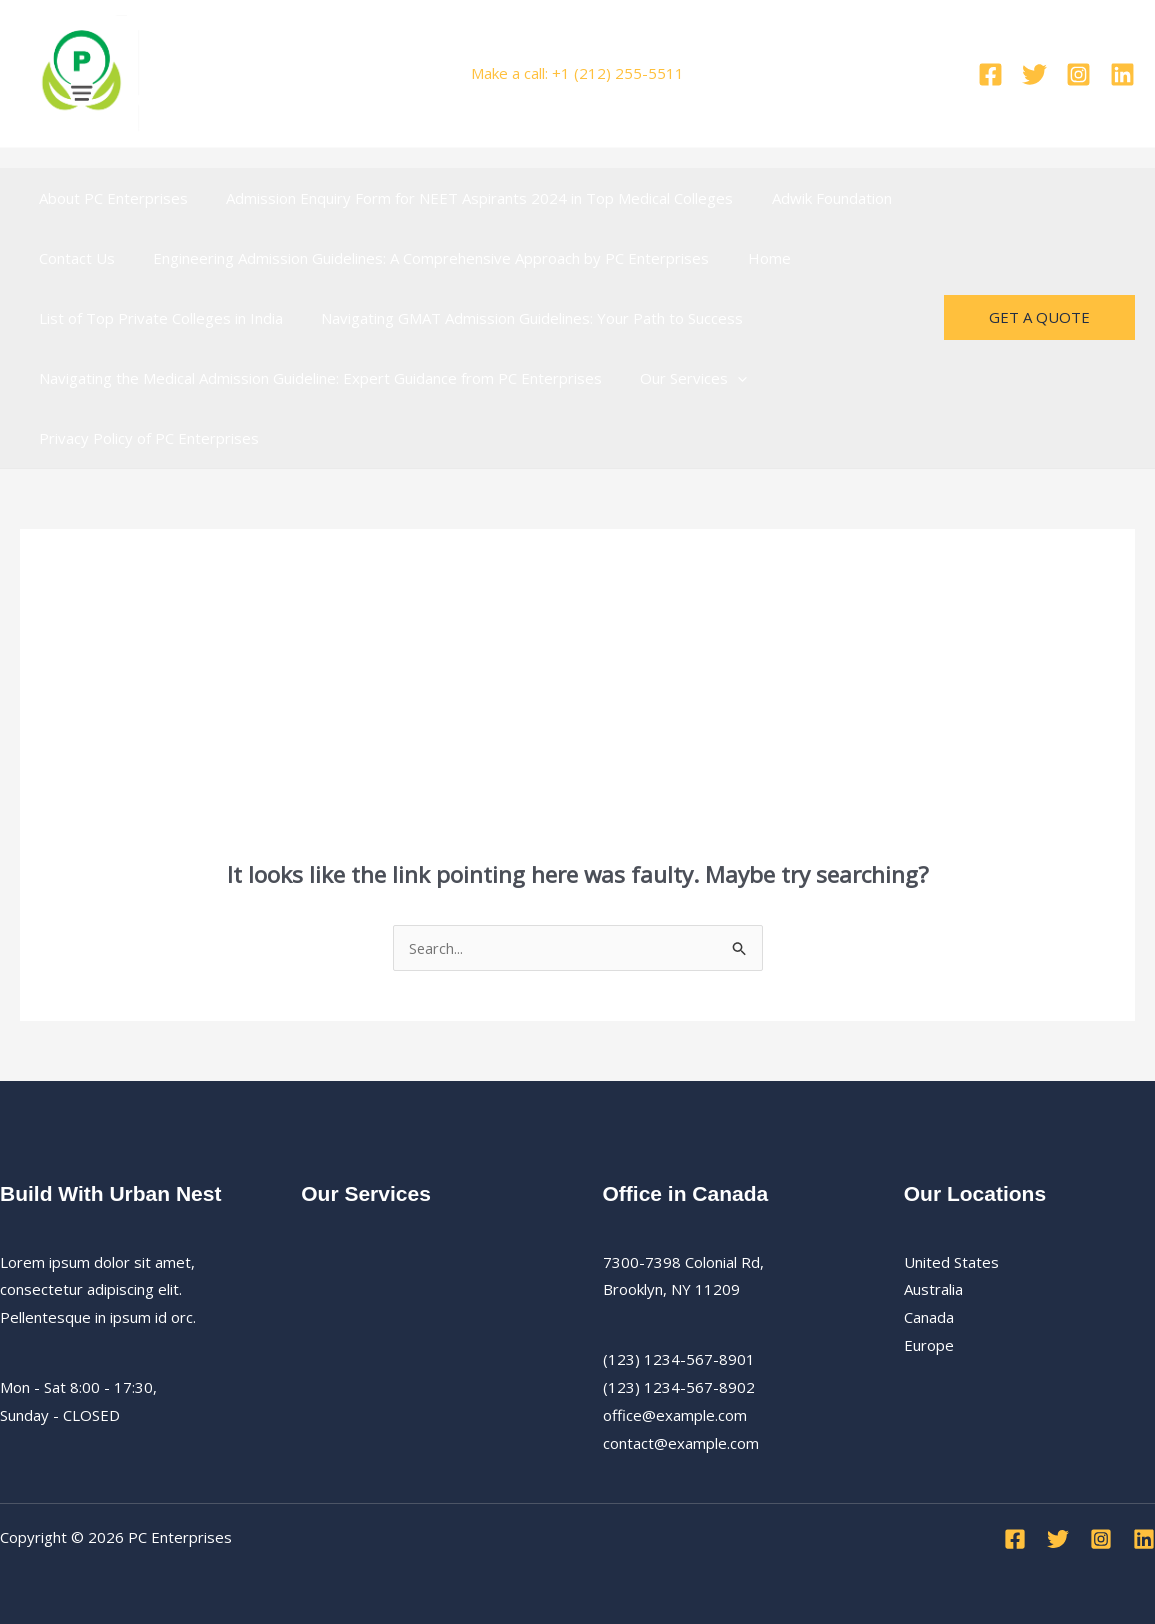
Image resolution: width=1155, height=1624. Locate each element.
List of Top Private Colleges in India (157, 318)
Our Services (681, 378)
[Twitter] (1034, 74)
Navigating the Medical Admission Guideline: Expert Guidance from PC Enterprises (316, 378)
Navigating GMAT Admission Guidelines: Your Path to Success (520, 318)
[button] (725, 378)
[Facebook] (990, 74)
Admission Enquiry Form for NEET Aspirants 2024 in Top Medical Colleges (467, 198)
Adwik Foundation (811, 198)
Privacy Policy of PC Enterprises (145, 438)
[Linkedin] (1122, 74)
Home (748, 258)
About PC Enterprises (109, 198)
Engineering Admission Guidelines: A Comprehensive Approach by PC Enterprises (419, 258)
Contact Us (73, 258)
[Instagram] (1078, 74)
